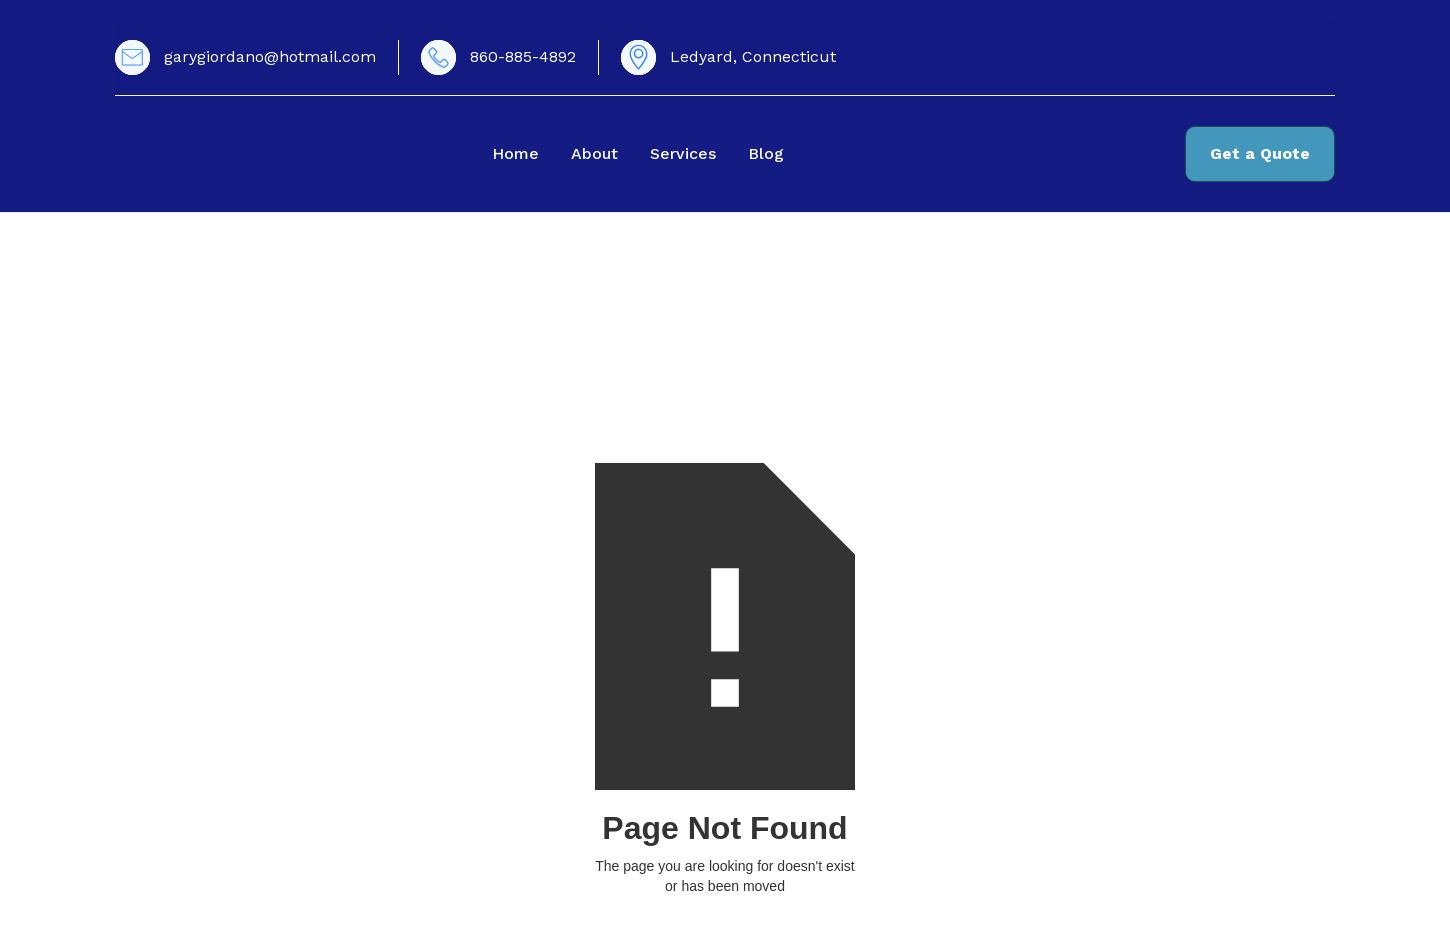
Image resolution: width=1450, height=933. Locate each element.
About (594, 153)
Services (683, 153)
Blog (766, 153)
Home (515, 153)
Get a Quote (1260, 153)
